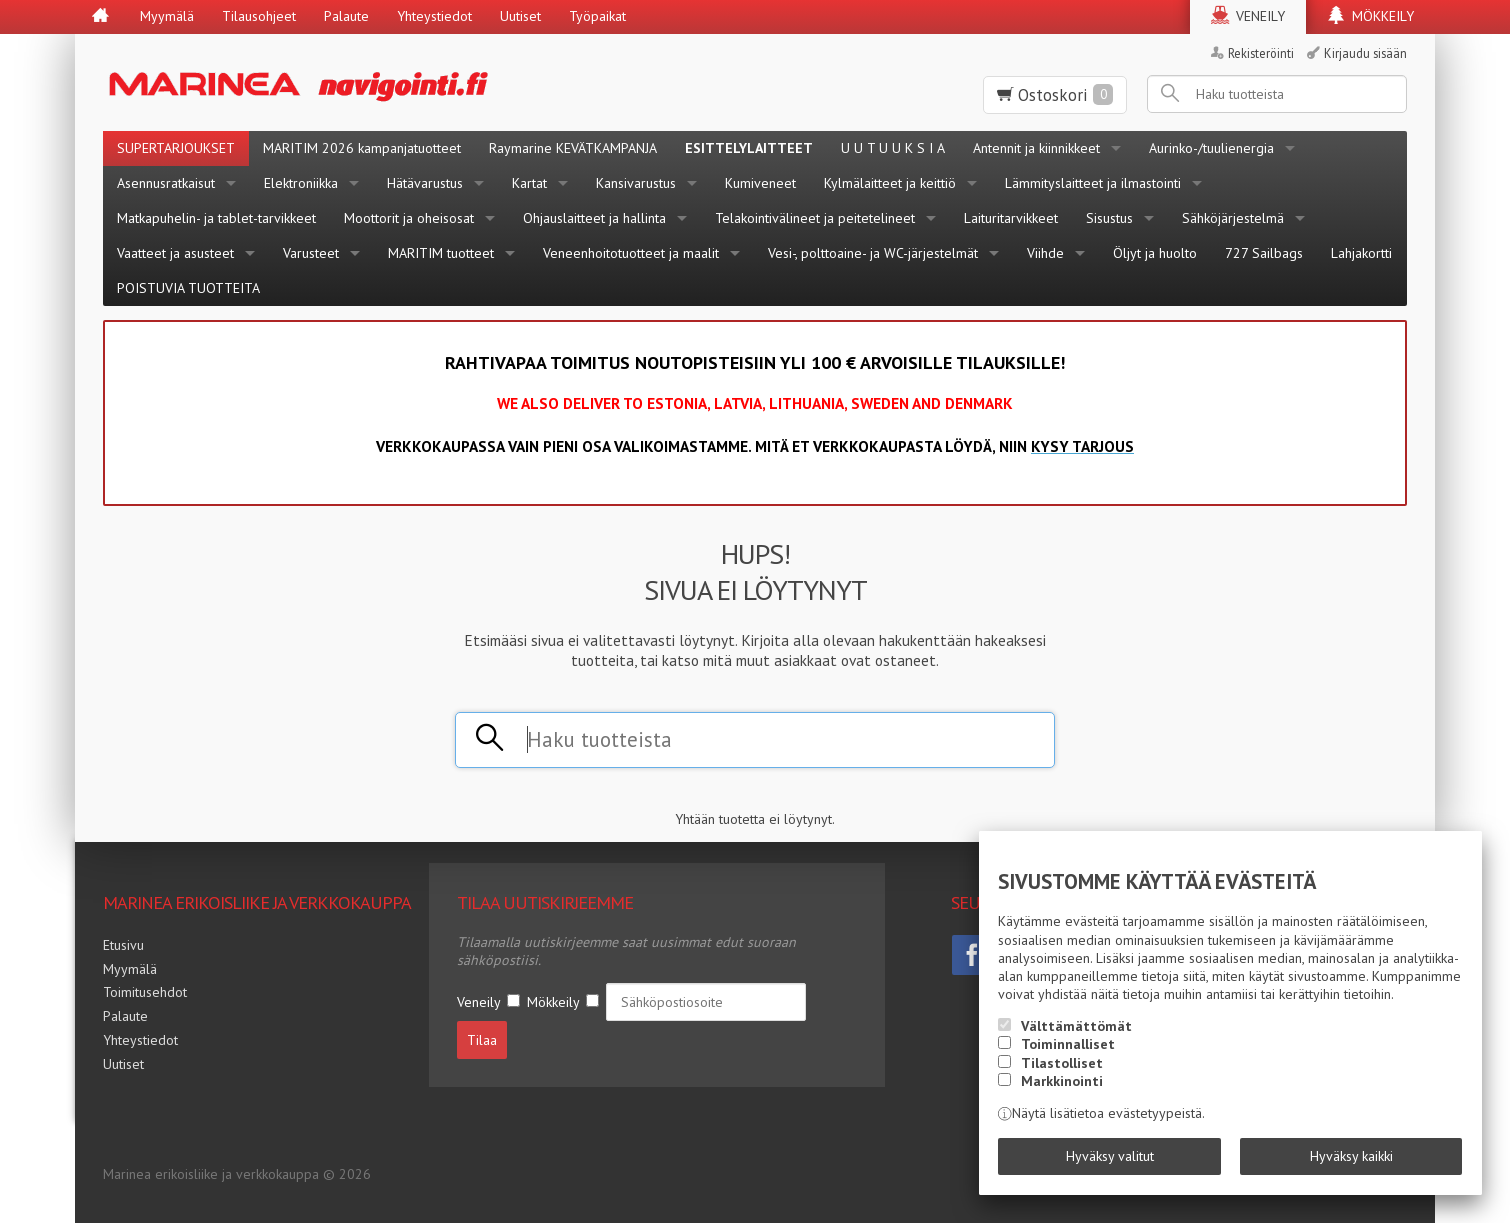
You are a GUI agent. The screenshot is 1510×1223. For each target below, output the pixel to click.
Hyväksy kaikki (1351, 1156)
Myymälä (167, 16)
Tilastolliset (1062, 1063)
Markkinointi (1062, 1081)
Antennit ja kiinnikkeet (1036, 148)
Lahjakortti (1361, 253)
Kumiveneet (760, 183)
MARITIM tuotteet (441, 253)
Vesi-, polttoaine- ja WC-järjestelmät (873, 253)
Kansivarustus (636, 183)
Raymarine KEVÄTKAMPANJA (573, 148)
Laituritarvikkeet (1011, 218)
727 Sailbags (1264, 253)
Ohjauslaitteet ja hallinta (594, 218)
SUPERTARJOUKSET (176, 148)
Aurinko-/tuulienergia (1211, 148)
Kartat (529, 183)
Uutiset (520, 16)
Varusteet (311, 253)
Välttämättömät (1076, 1026)
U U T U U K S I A (893, 148)
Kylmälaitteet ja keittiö (890, 183)
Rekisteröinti (1261, 53)
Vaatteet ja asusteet (175, 253)
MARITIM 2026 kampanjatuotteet (362, 148)
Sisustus (1109, 218)
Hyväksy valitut (1110, 1156)
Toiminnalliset (1068, 1044)
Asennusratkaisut (166, 183)
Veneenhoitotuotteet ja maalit (631, 253)
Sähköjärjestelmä (1233, 218)
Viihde (1045, 253)
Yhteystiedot (434, 16)
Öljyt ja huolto (1155, 253)
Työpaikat (597, 16)
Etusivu (123, 945)
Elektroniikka (301, 183)
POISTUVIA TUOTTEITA (188, 288)
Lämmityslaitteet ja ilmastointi (1093, 183)
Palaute (346, 16)
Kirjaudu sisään (1365, 53)
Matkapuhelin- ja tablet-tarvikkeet (216, 218)
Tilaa (482, 1040)
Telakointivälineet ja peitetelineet (815, 218)
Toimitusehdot (145, 992)
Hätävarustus (425, 183)
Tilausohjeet (259, 16)
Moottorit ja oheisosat (409, 218)
